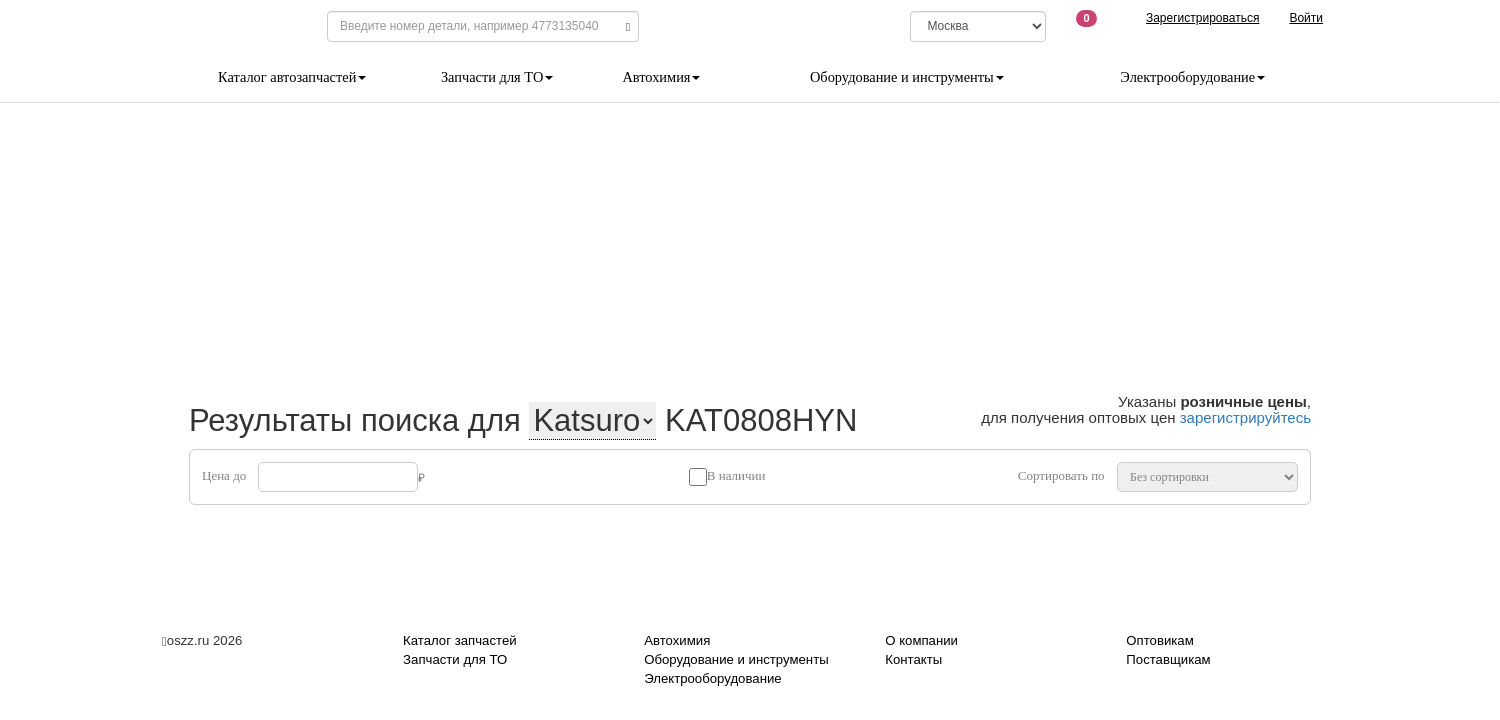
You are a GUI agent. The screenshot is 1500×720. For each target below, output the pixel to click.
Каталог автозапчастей (292, 77)
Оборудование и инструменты (907, 77)
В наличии (736, 475)
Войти (1306, 18)
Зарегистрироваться (1202, 18)
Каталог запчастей (460, 640)
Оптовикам (1159, 640)
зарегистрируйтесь (1245, 417)
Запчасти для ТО (497, 77)
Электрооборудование (1192, 77)
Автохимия (661, 77)
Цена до (224, 475)
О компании (921, 640)
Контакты (913, 659)
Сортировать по (1061, 475)
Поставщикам (1168, 659)
